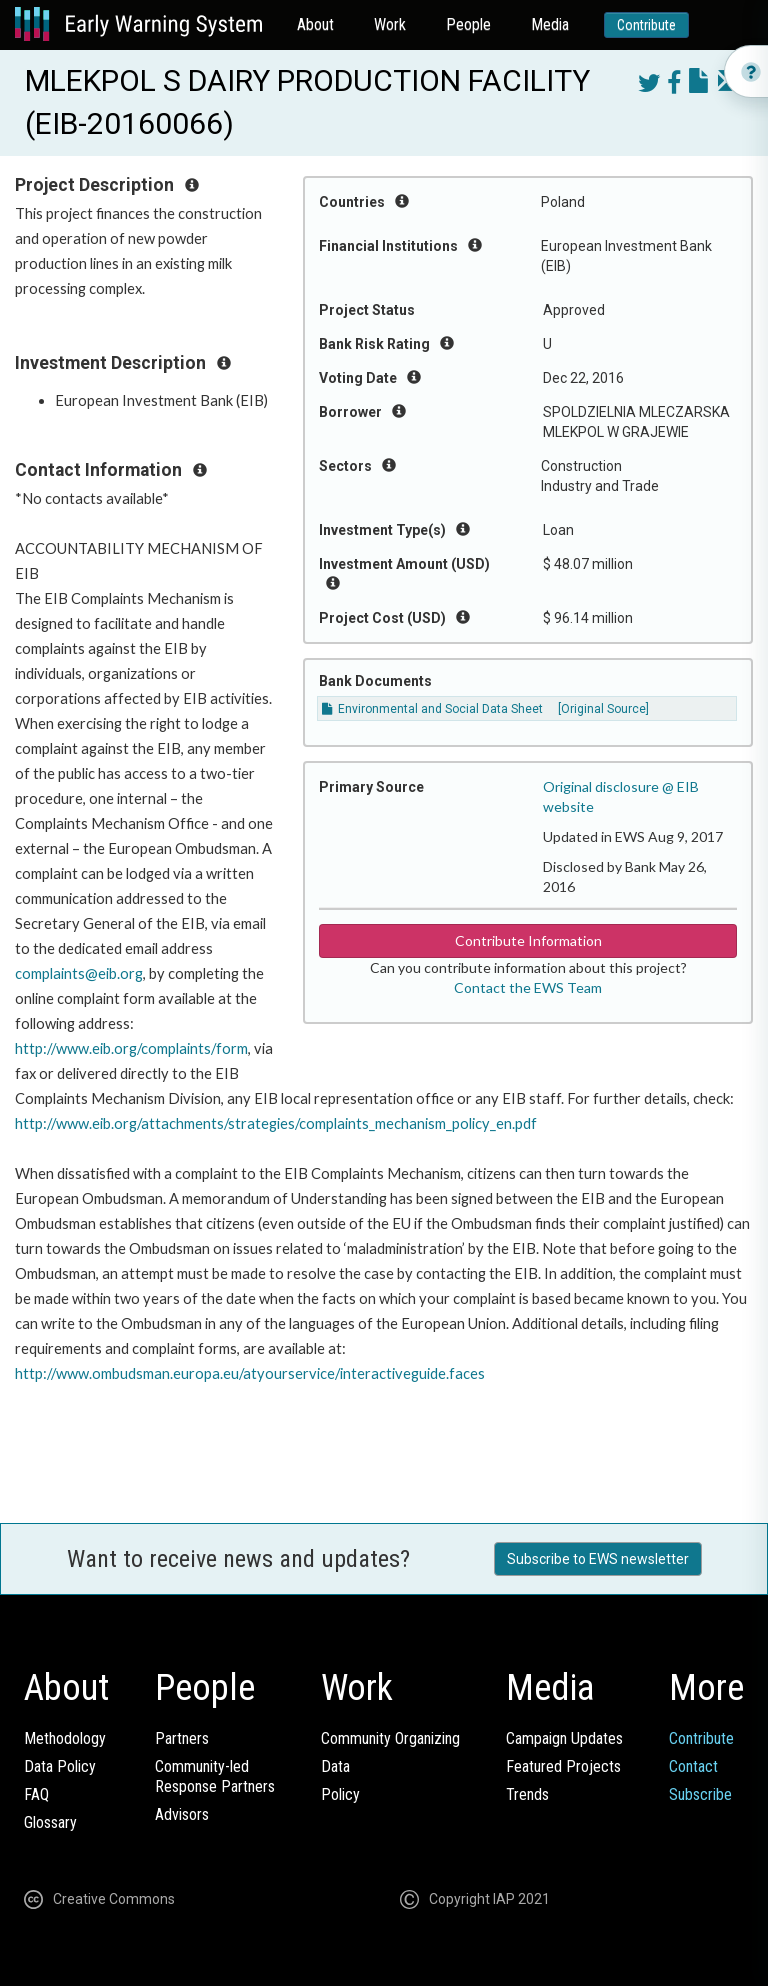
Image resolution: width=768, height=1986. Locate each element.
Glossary (50, 1822)
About (315, 24)
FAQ (36, 1794)
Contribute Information (528, 940)
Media (550, 24)
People (468, 24)
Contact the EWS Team (528, 987)
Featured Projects (563, 1766)
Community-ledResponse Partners (215, 1776)
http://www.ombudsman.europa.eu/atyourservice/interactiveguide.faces (250, 1373)
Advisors (182, 1814)
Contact (693, 1766)
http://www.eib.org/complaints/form (131, 1048)
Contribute (646, 25)
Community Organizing (390, 1738)
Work (390, 24)
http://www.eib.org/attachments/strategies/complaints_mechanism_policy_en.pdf (276, 1123)
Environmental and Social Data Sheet (432, 709)
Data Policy (60, 1766)
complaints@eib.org (79, 973)
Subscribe (700, 1794)
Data (335, 1766)
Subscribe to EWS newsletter (598, 1559)
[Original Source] (603, 709)
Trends (527, 1794)
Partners (182, 1738)
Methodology (65, 1738)
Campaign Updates (564, 1738)
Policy (340, 1794)
